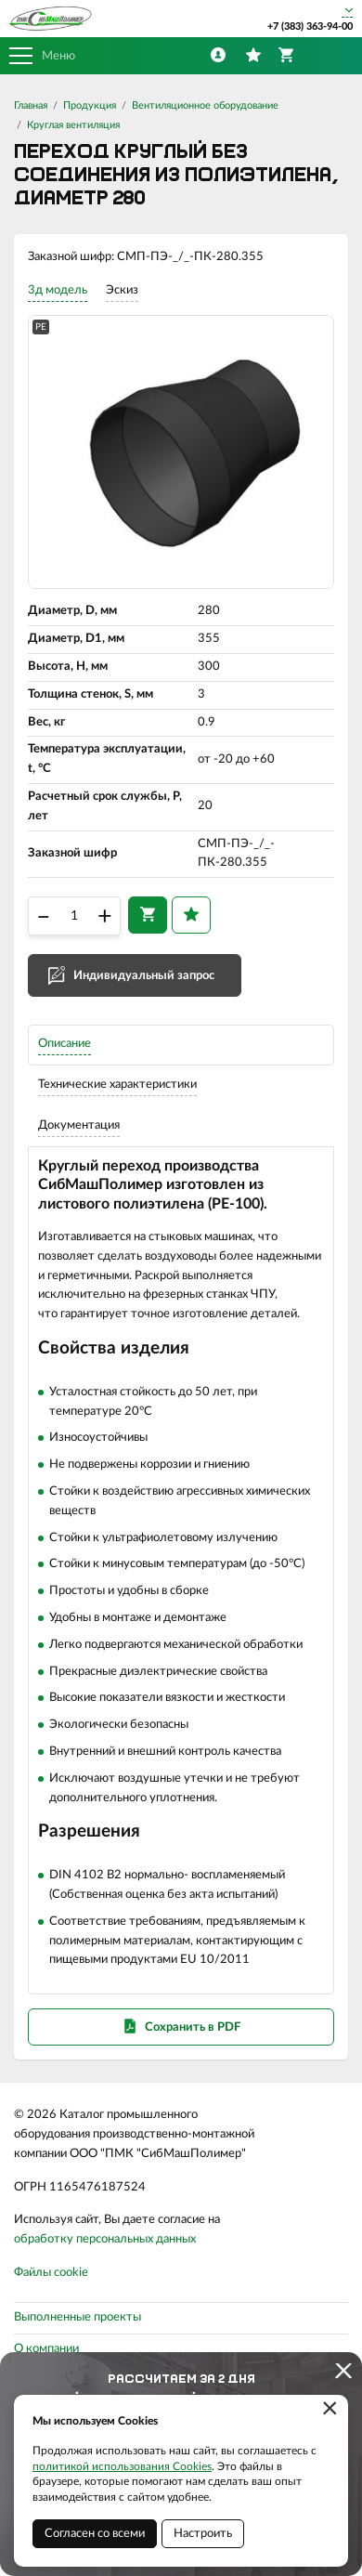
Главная (30, 105)
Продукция (89, 105)
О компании (46, 2349)
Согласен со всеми (95, 2534)
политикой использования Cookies (122, 2466)
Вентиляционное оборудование (205, 105)
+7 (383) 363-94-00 (310, 26)
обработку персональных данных (105, 2239)
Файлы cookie (51, 2273)
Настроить (203, 2534)
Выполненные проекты (77, 2317)
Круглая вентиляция (73, 125)
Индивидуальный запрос (143, 976)
